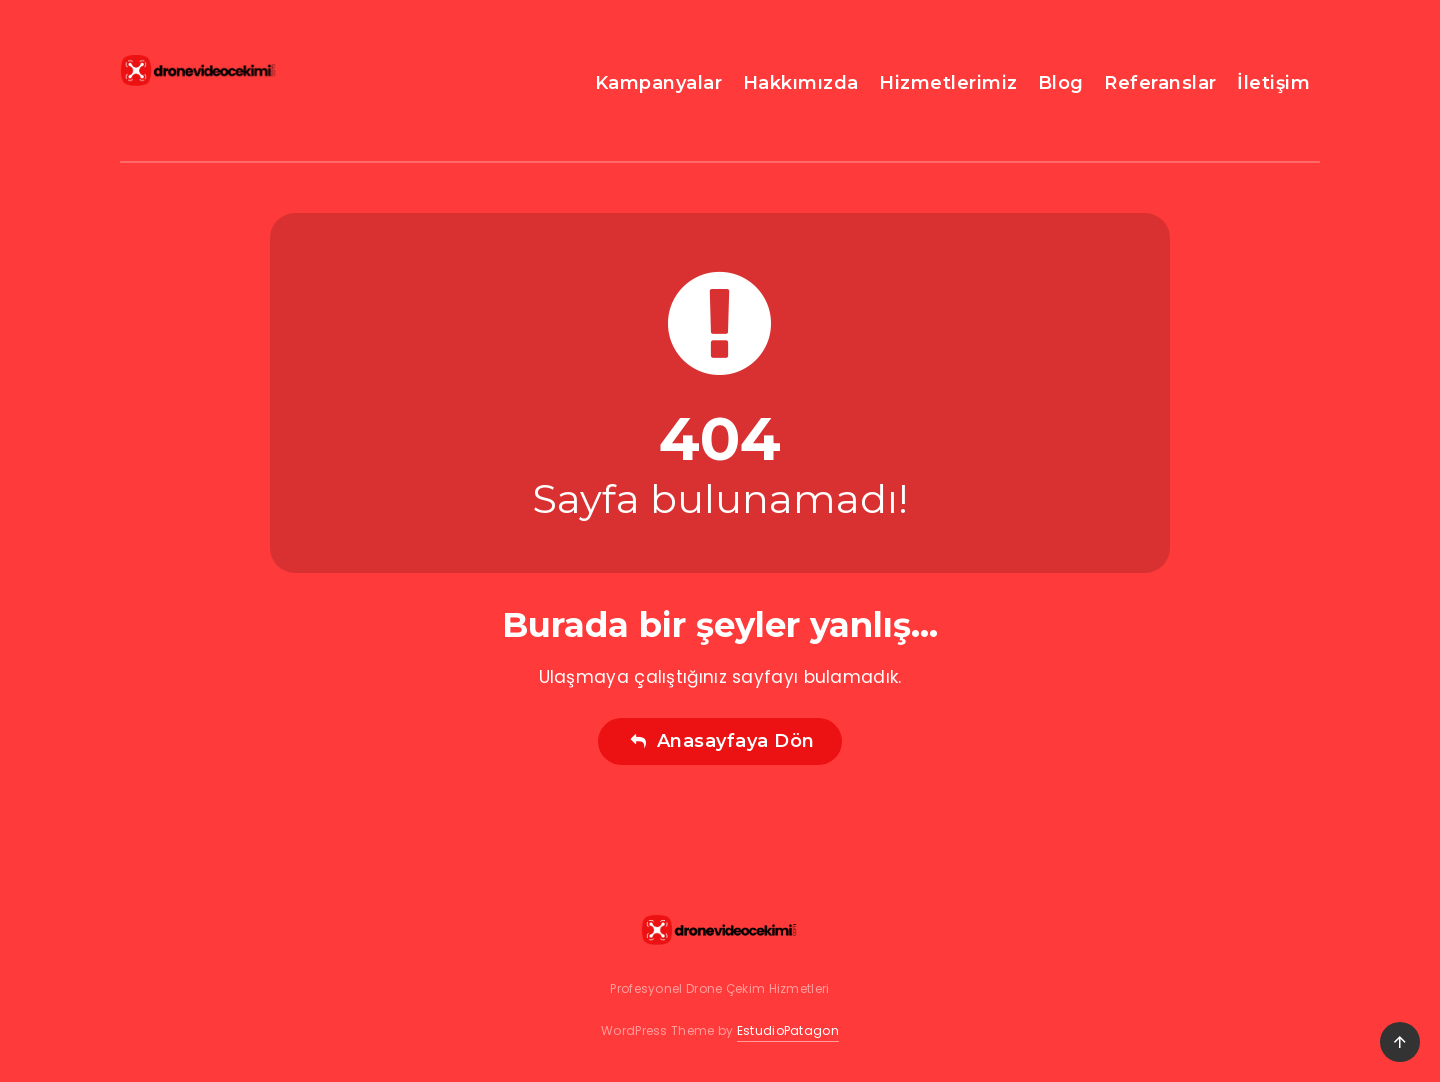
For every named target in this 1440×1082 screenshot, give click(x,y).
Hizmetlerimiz (948, 83)
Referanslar (1160, 83)
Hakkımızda (801, 83)
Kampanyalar (659, 83)
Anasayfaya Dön (722, 741)
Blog (1061, 83)
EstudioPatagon (788, 1030)
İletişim (1273, 83)
